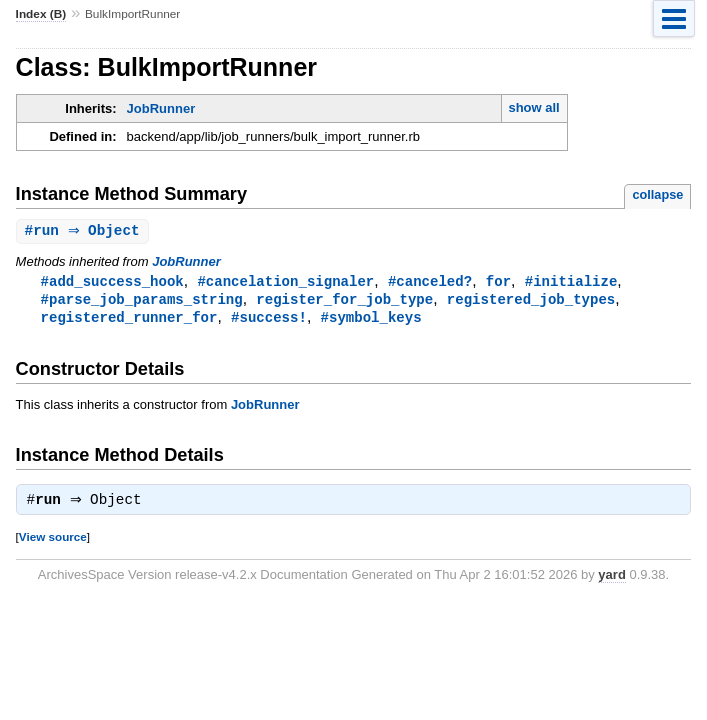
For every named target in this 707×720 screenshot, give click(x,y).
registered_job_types (531, 301)
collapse (657, 194)
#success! (269, 320)
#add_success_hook (112, 282)
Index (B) (41, 14)
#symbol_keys (371, 320)
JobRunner (161, 108)
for (498, 282)
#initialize (571, 282)
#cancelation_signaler (285, 282)
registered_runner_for (129, 320)
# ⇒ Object (85, 231)
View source (53, 542)
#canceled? (430, 282)
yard (611, 580)
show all (533, 107)
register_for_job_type (344, 301)
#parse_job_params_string (142, 301)
